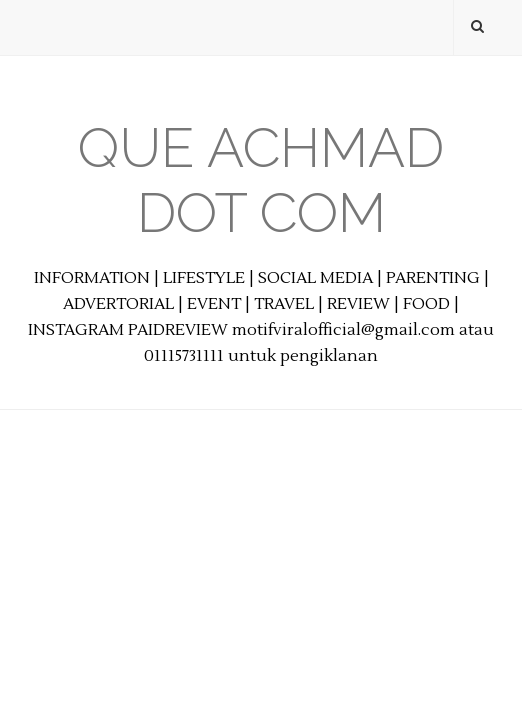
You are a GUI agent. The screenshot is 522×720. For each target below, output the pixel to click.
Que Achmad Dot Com (261, 180)
